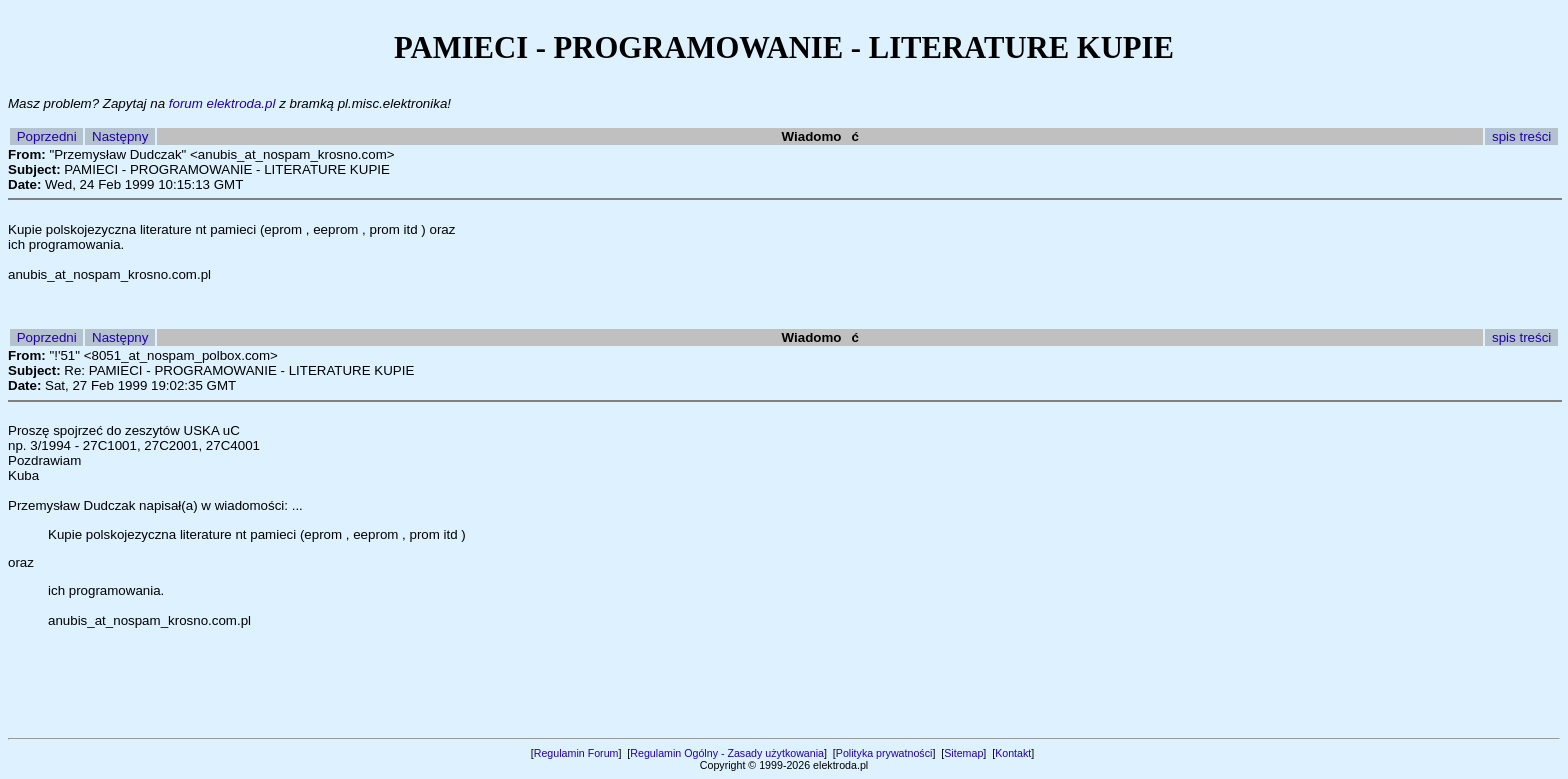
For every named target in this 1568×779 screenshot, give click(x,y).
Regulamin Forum (576, 753)
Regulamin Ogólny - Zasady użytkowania (727, 753)
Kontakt (1013, 753)
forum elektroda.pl (222, 103)
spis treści (1521, 136)
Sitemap (963, 753)
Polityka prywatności (884, 753)
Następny (120, 136)
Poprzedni (47, 136)
